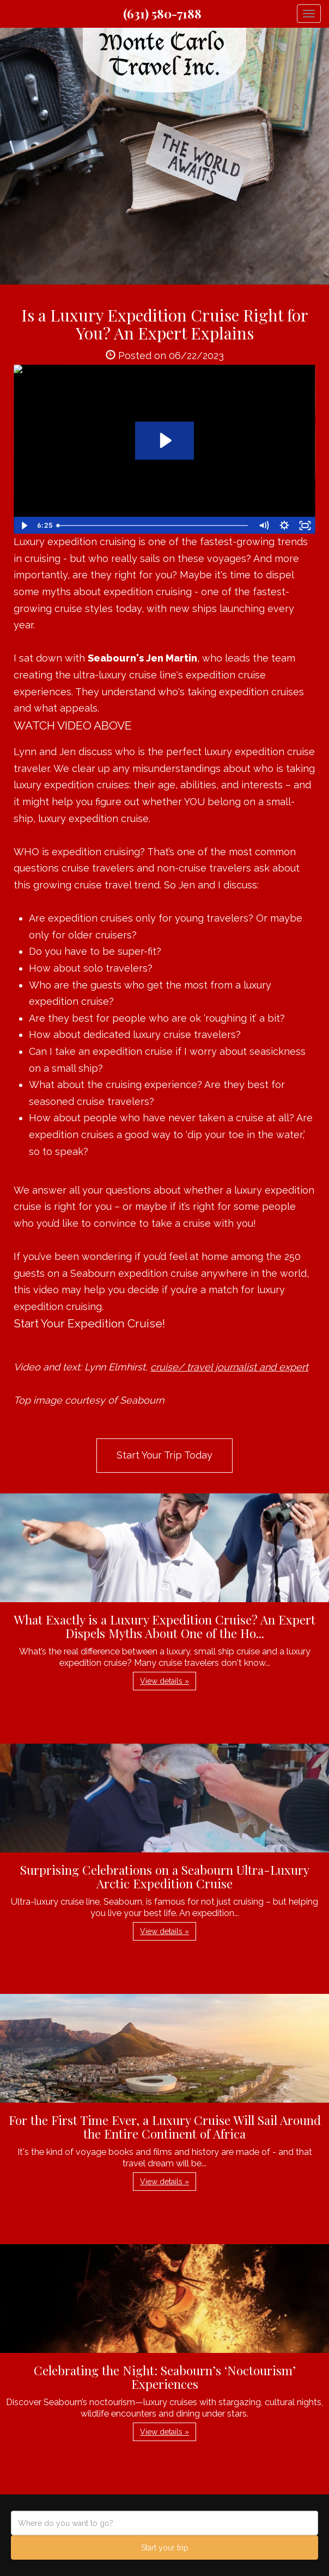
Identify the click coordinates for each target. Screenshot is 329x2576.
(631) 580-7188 (162, 13)
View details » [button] (164, 1681)
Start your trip (164, 2547)
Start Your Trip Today (164, 1455)
